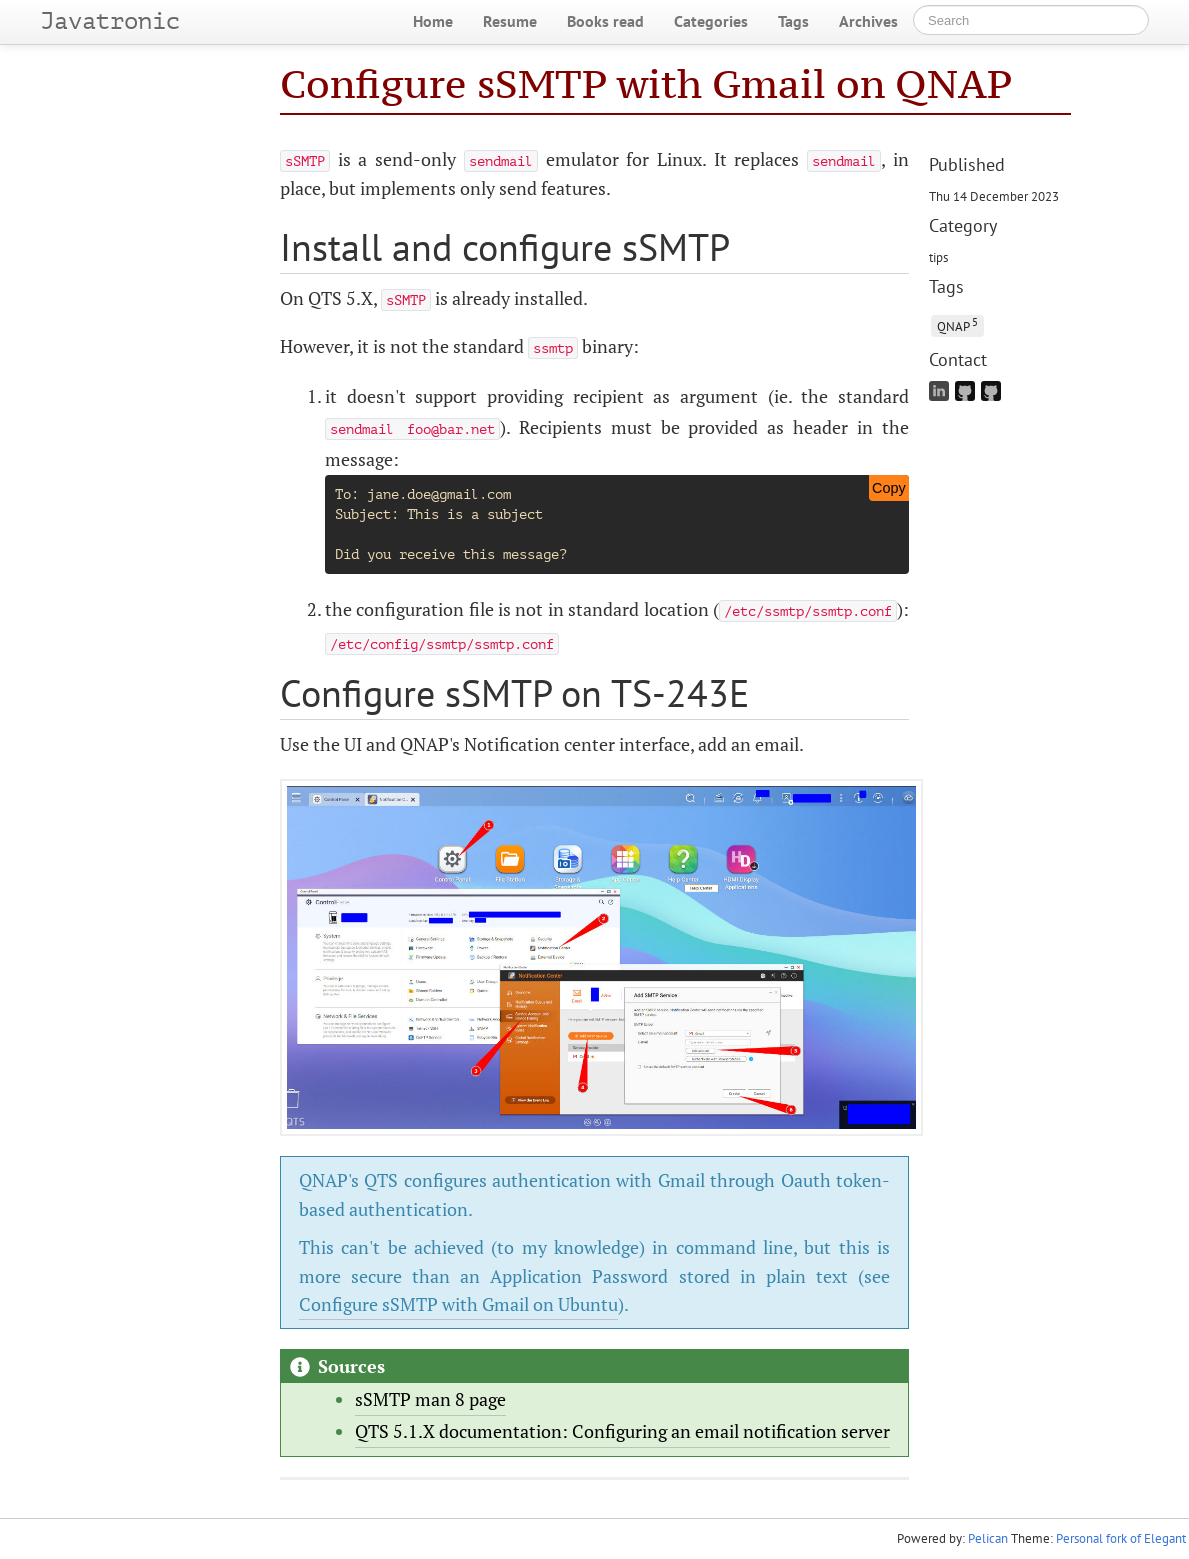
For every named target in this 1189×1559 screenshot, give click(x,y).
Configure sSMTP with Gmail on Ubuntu (458, 1304)
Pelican (988, 1538)
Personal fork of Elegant (1121, 1538)
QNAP (957, 324)
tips (938, 257)
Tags (793, 21)
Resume (510, 21)
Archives (868, 21)
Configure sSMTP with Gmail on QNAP (646, 83)
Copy (889, 488)
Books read (605, 21)
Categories (711, 21)
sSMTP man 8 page (430, 1399)
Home (433, 21)
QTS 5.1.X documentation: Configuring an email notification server (622, 1431)
